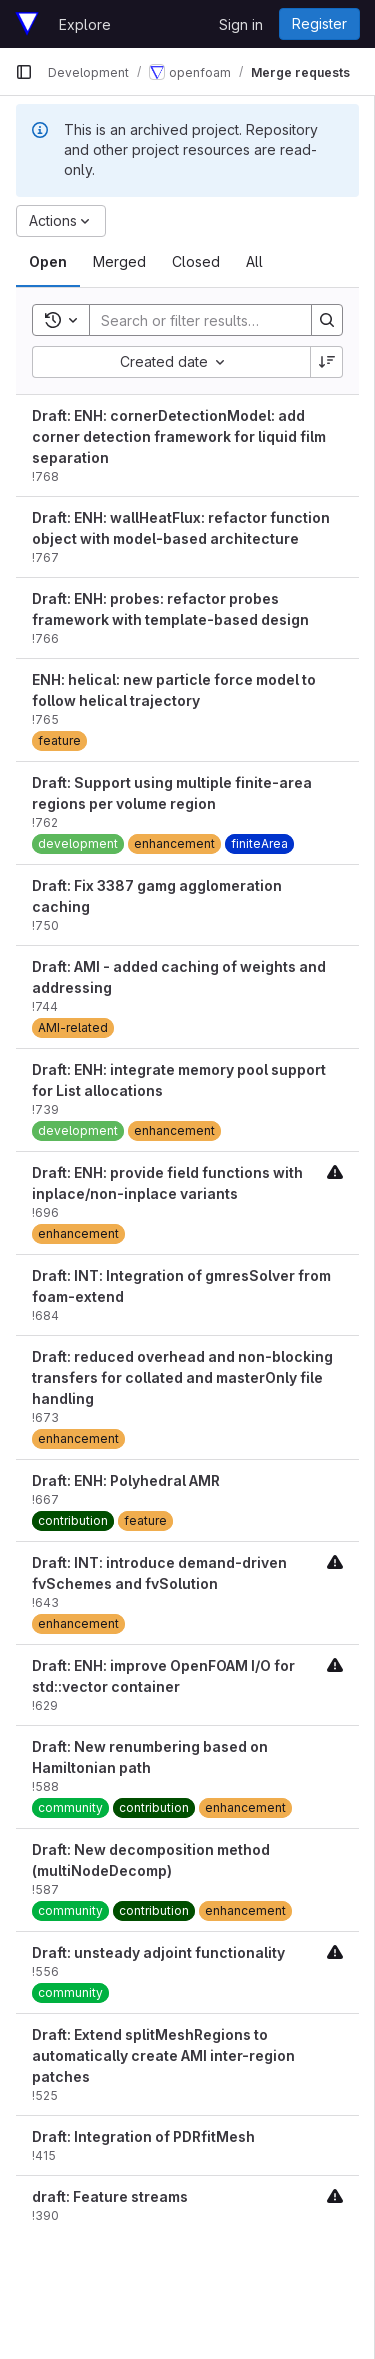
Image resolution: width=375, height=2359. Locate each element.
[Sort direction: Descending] (327, 362)
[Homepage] (27, 24)
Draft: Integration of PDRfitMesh (143, 2136)
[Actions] (61, 221)
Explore (85, 24)
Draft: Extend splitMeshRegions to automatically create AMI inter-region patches (163, 2055)
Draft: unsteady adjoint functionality (158, 1952)
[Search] (221, 320)
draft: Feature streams (110, 2196)
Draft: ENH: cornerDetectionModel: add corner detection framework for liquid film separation (179, 436)
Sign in (241, 24)
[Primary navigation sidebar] (24, 72)
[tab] (48, 262)
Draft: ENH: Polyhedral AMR (126, 1480)
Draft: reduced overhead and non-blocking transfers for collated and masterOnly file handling (182, 1377)
